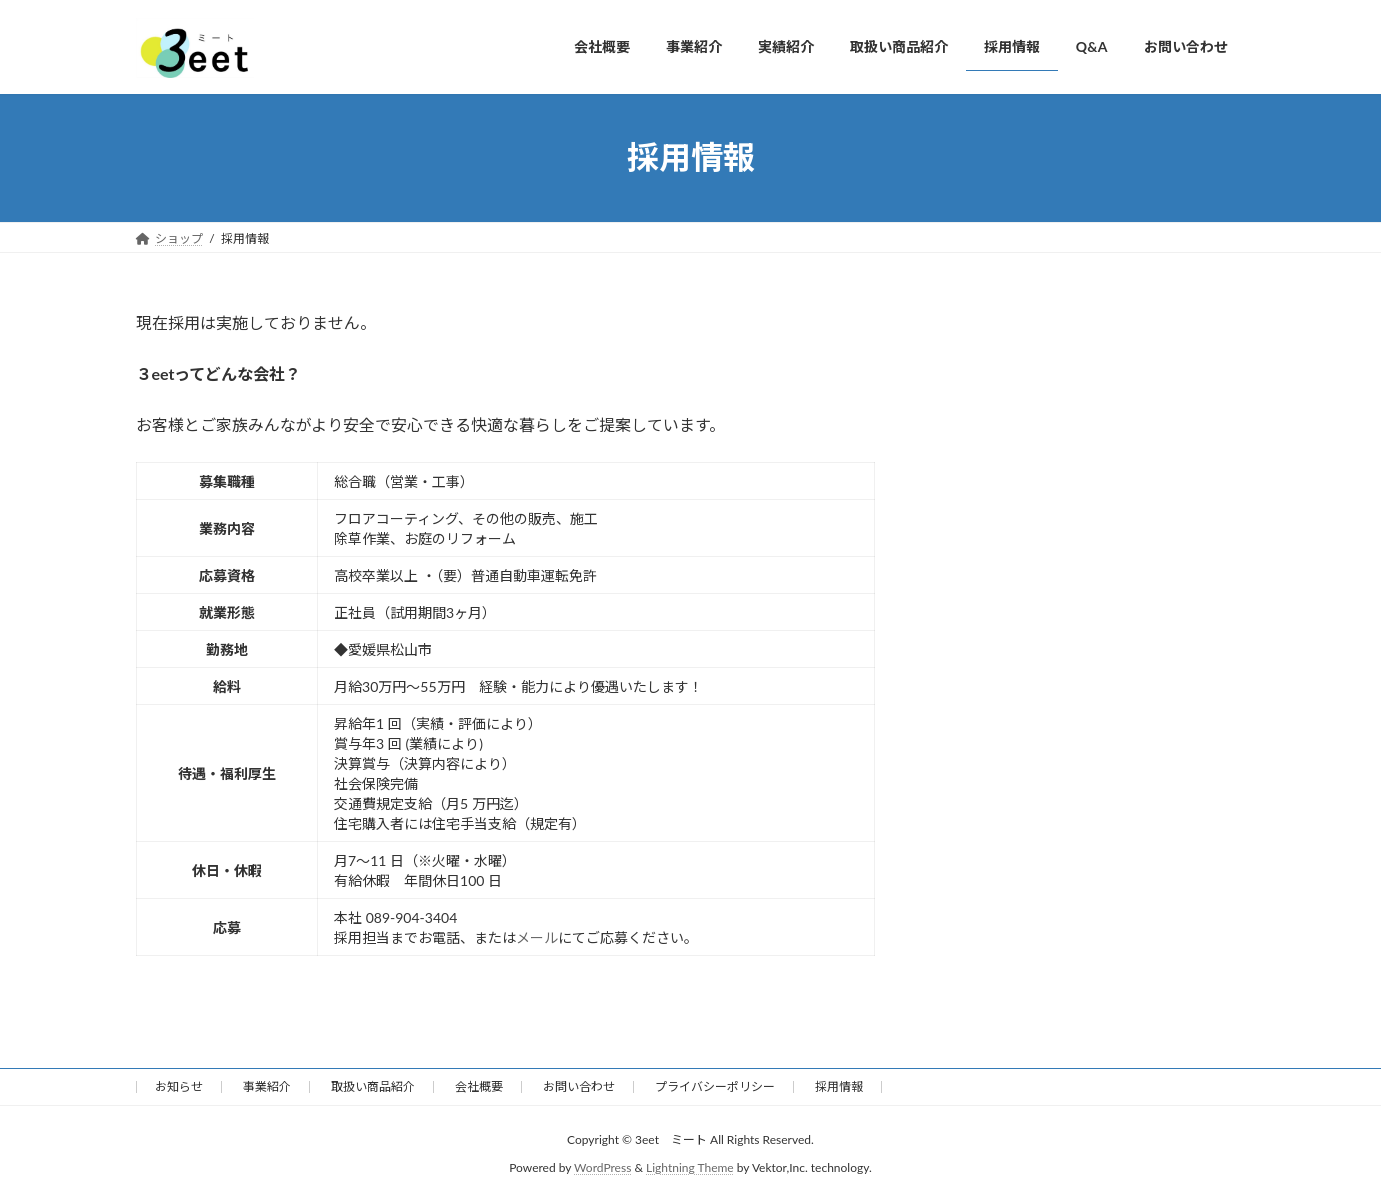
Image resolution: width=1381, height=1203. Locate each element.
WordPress (602, 1168)
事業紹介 (267, 1086)
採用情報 (839, 1086)
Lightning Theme (690, 1168)
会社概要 (479, 1086)
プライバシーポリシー (715, 1086)
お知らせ (179, 1086)
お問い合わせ (579, 1086)
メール (537, 937)
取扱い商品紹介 (373, 1086)
